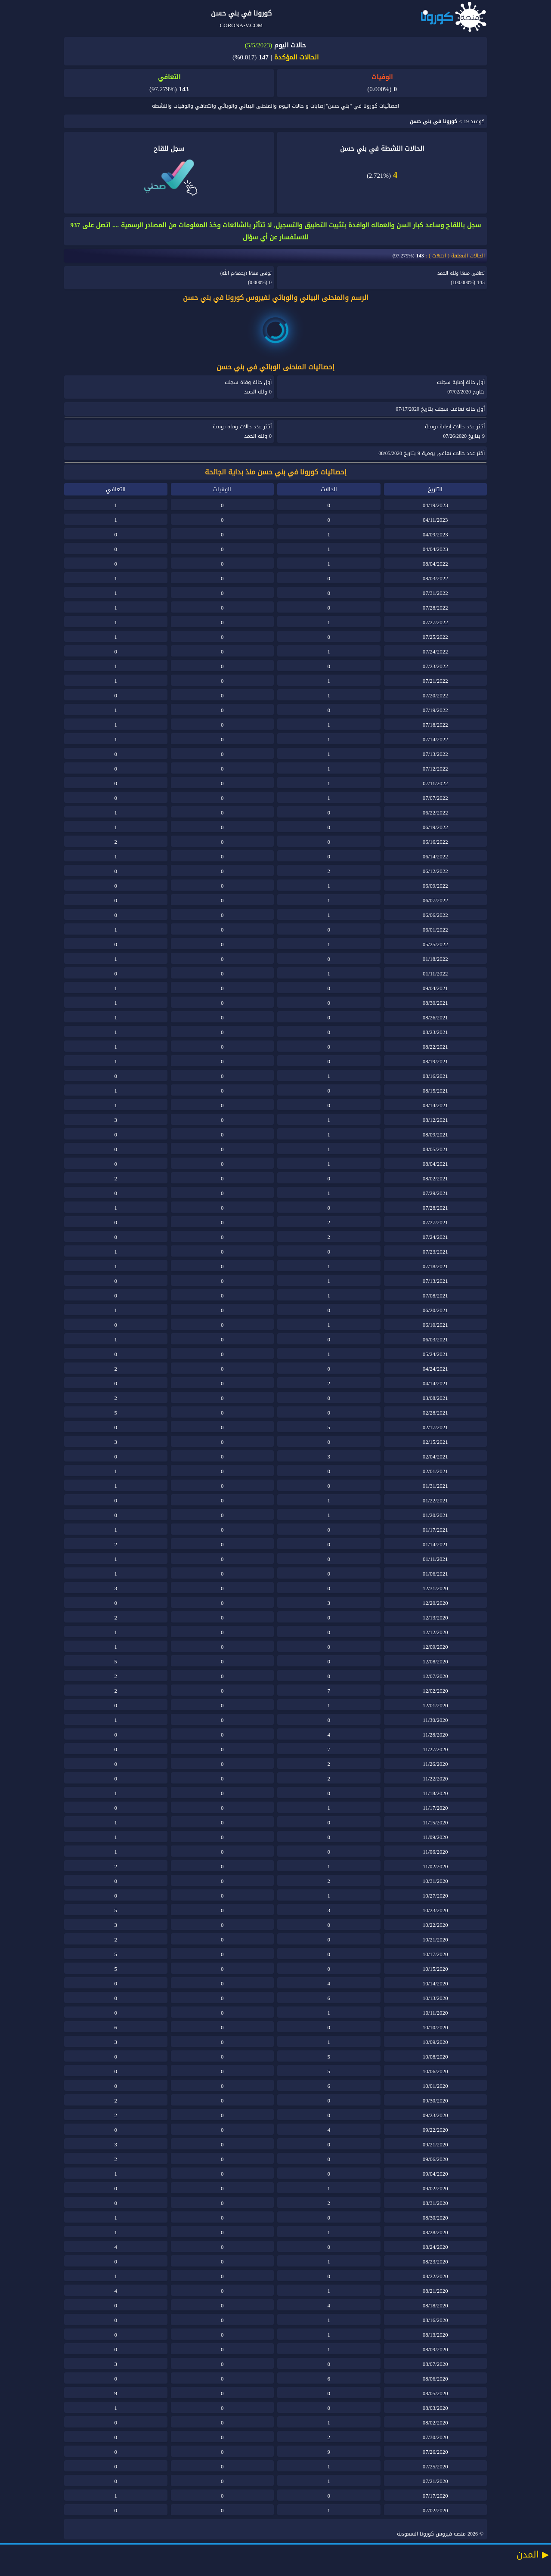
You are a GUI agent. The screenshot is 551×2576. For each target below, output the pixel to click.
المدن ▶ (533, 2554)
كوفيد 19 (474, 121)
